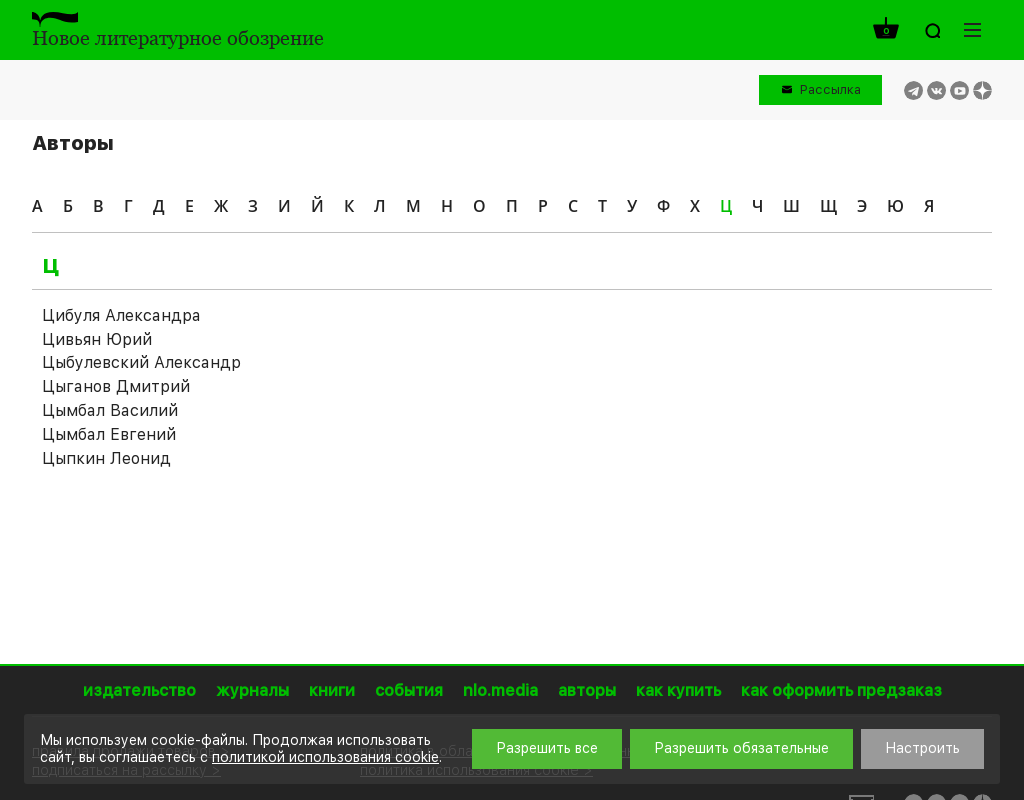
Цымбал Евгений (109, 434)
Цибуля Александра (121, 315)
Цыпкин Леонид (106, 458)
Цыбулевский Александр (141, 362)
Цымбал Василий (110, 410)
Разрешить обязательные (741, 748)
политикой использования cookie (325, 757)
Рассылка (830, 89)
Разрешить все (547, 748)
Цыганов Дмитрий (116, 386)
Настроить (922, 748)
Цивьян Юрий (97, 339)
